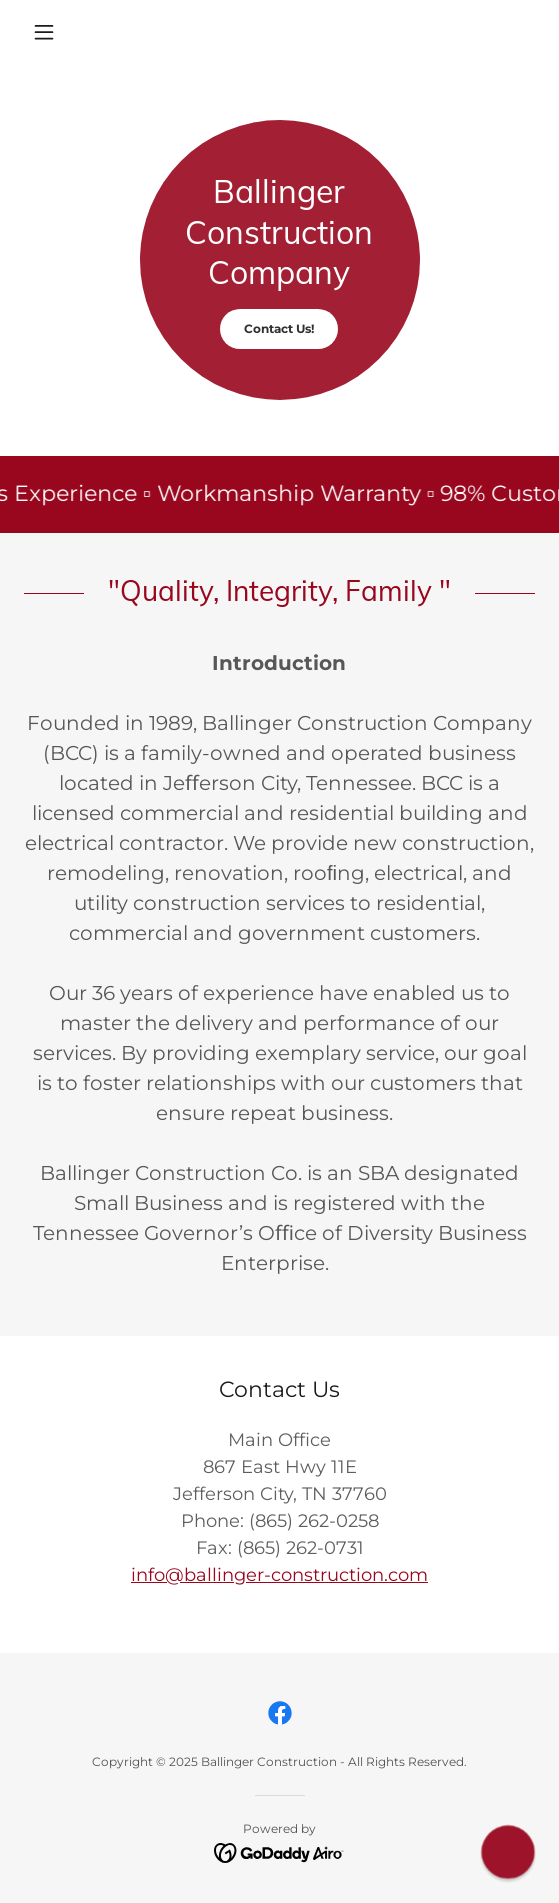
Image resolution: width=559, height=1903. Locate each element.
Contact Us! (279, 328)
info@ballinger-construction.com (279, 1575)
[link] (280, 1713)
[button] (62, 32)
